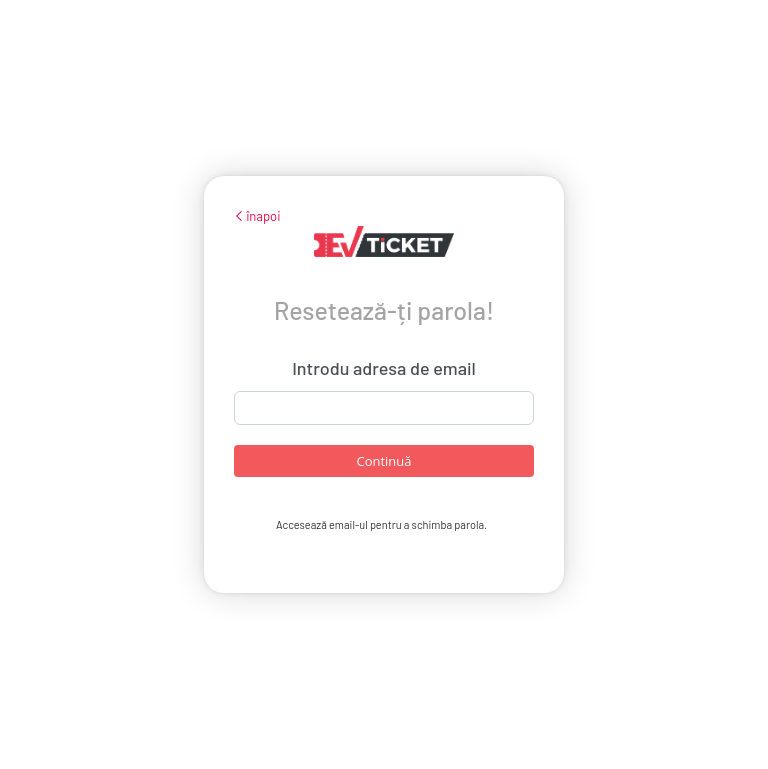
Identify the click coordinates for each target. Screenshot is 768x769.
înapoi (257, 216)
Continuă (383, 461)
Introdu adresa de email (384, 368)
